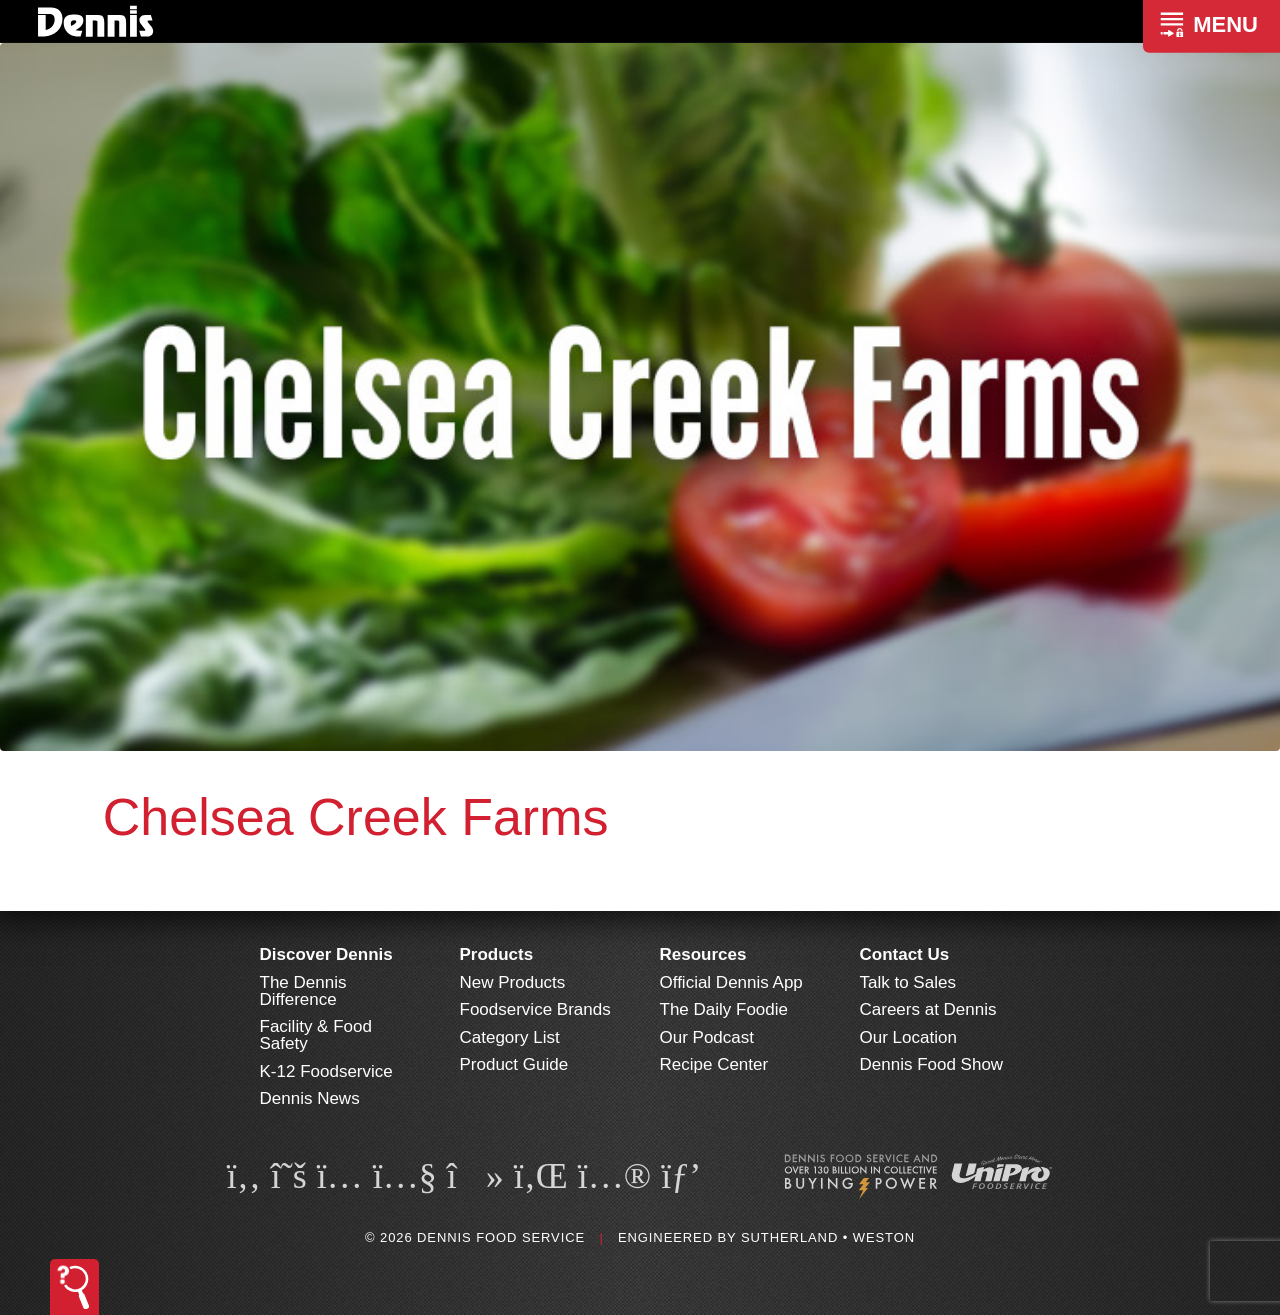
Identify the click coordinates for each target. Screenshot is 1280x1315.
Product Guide (514, 1064)
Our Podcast (707, 1037)
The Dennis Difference (303, 991)
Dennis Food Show (932, 1064)
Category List (510, 1037)
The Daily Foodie (724, 1009)
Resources (703, 954)
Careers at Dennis (928, 1009)
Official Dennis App (731, 982)
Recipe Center (714, 1064)
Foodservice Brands (535, 1009)
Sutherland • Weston (828, 1237)
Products (497, 954)
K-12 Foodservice (326, 1071)
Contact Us (905, 954)
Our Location (908, 1037)
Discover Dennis (326, 954)
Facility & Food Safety (316, 1035)
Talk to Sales (908, 982)
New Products (513, 982)
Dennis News (310, 1098)
